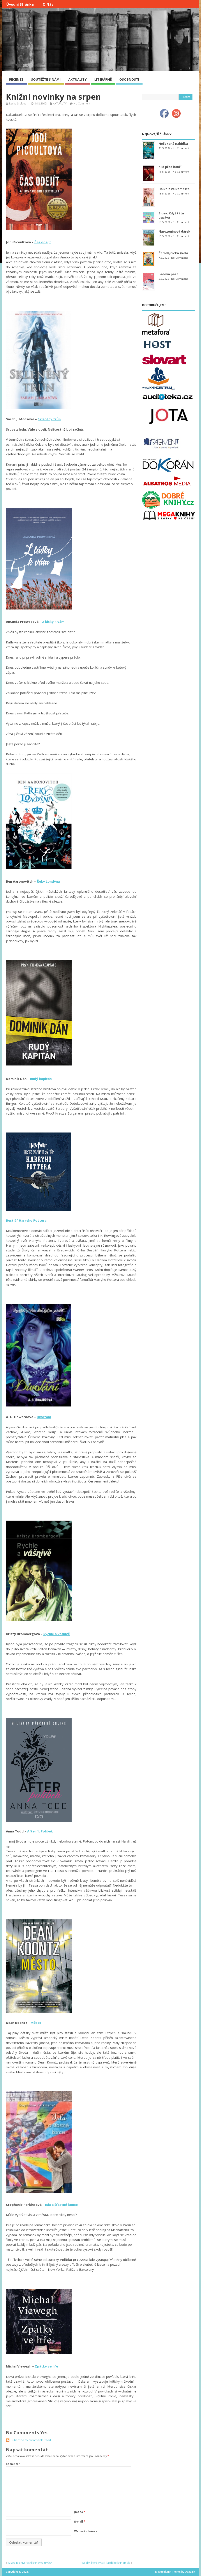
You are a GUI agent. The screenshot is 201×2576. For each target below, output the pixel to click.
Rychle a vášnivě (56, 1634)
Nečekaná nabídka (173, 143)
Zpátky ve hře (46, 2366)
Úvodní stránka (20, 4)
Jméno (79, 2512)
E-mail (79, 2521)
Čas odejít (42, 242)
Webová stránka (85, 2531)
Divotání (44, 1417)
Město (36, 2022)
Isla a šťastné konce (61, 2204)
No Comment (82, 103)
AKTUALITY (77, 79)
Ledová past (168, 274)
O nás (48, 4)
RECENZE (16, 79)
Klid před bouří (170, 167)
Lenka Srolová (17, 103)
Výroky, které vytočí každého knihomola (105, 2563)
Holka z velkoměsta (174, 189)
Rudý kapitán (41, 1078)
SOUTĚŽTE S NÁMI (46, 79)
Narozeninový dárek (174, 231)
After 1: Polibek (40, 1831)
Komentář (13, 2464)
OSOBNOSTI (129, 79)
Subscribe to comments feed (31, 2440)
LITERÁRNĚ (103, 79)
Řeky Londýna (48, 881)
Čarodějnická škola (173, 253)
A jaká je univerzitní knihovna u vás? (30, 2563)
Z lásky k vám (53, 621)
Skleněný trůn (49, 419)
